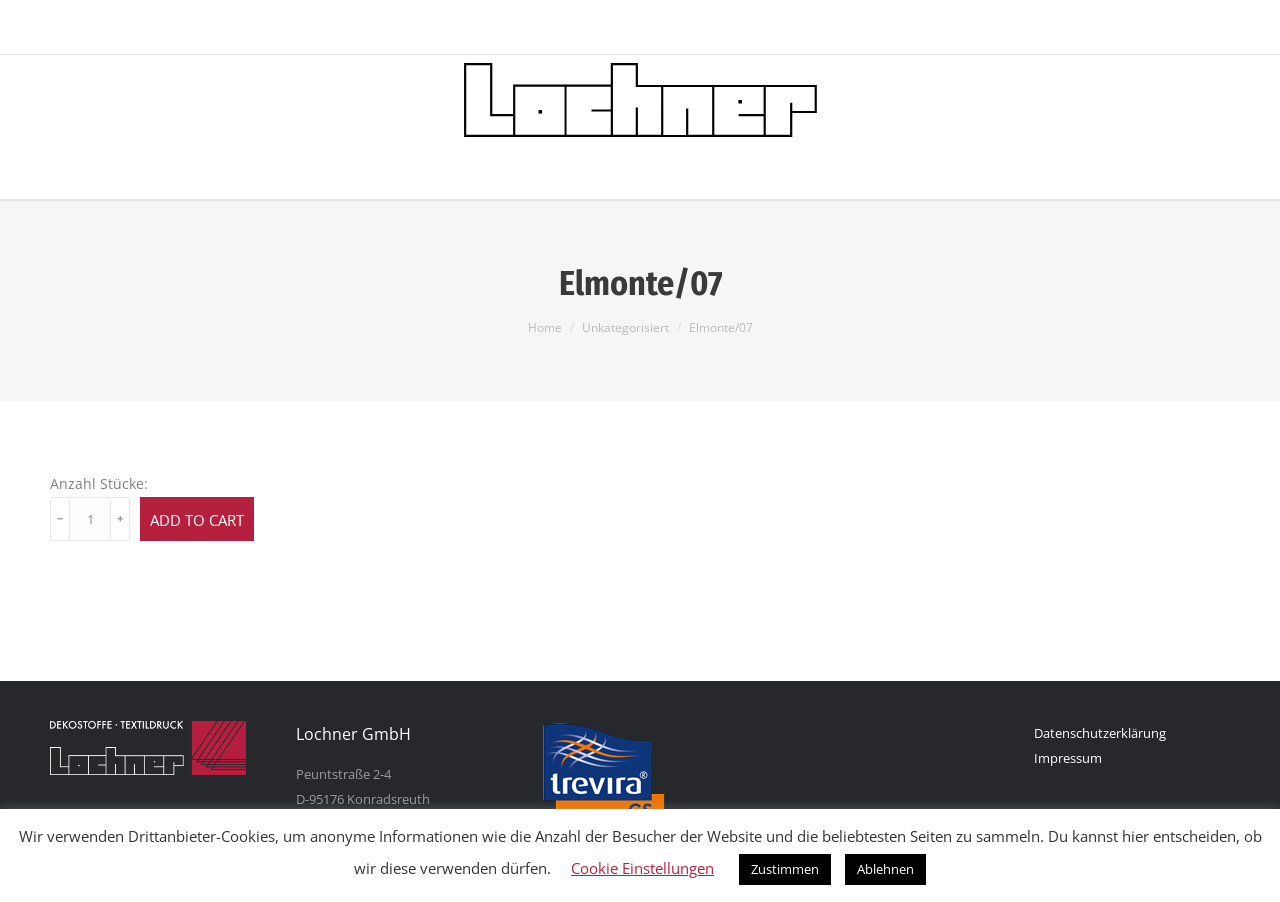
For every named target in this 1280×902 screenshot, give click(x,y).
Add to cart (197, 520)
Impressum (1068, 758)
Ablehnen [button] (885, 869)
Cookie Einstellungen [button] (642, 868)
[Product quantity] (90, 519)
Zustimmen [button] (785, 869)
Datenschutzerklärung (1100, 733)
